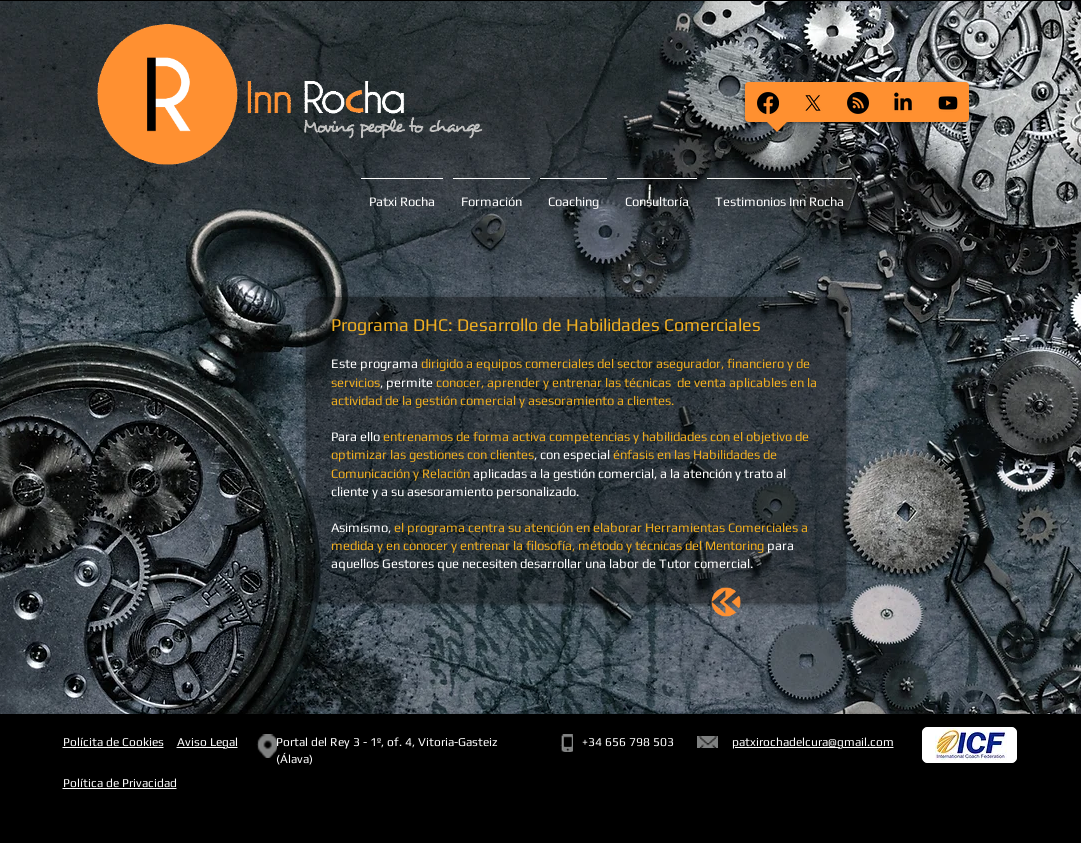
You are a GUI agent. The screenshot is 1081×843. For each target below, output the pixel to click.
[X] (813, 103)
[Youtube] (948, 103)
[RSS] (858, 103)
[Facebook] (768, 103)
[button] (779, 193)
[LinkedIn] (903, 103)
